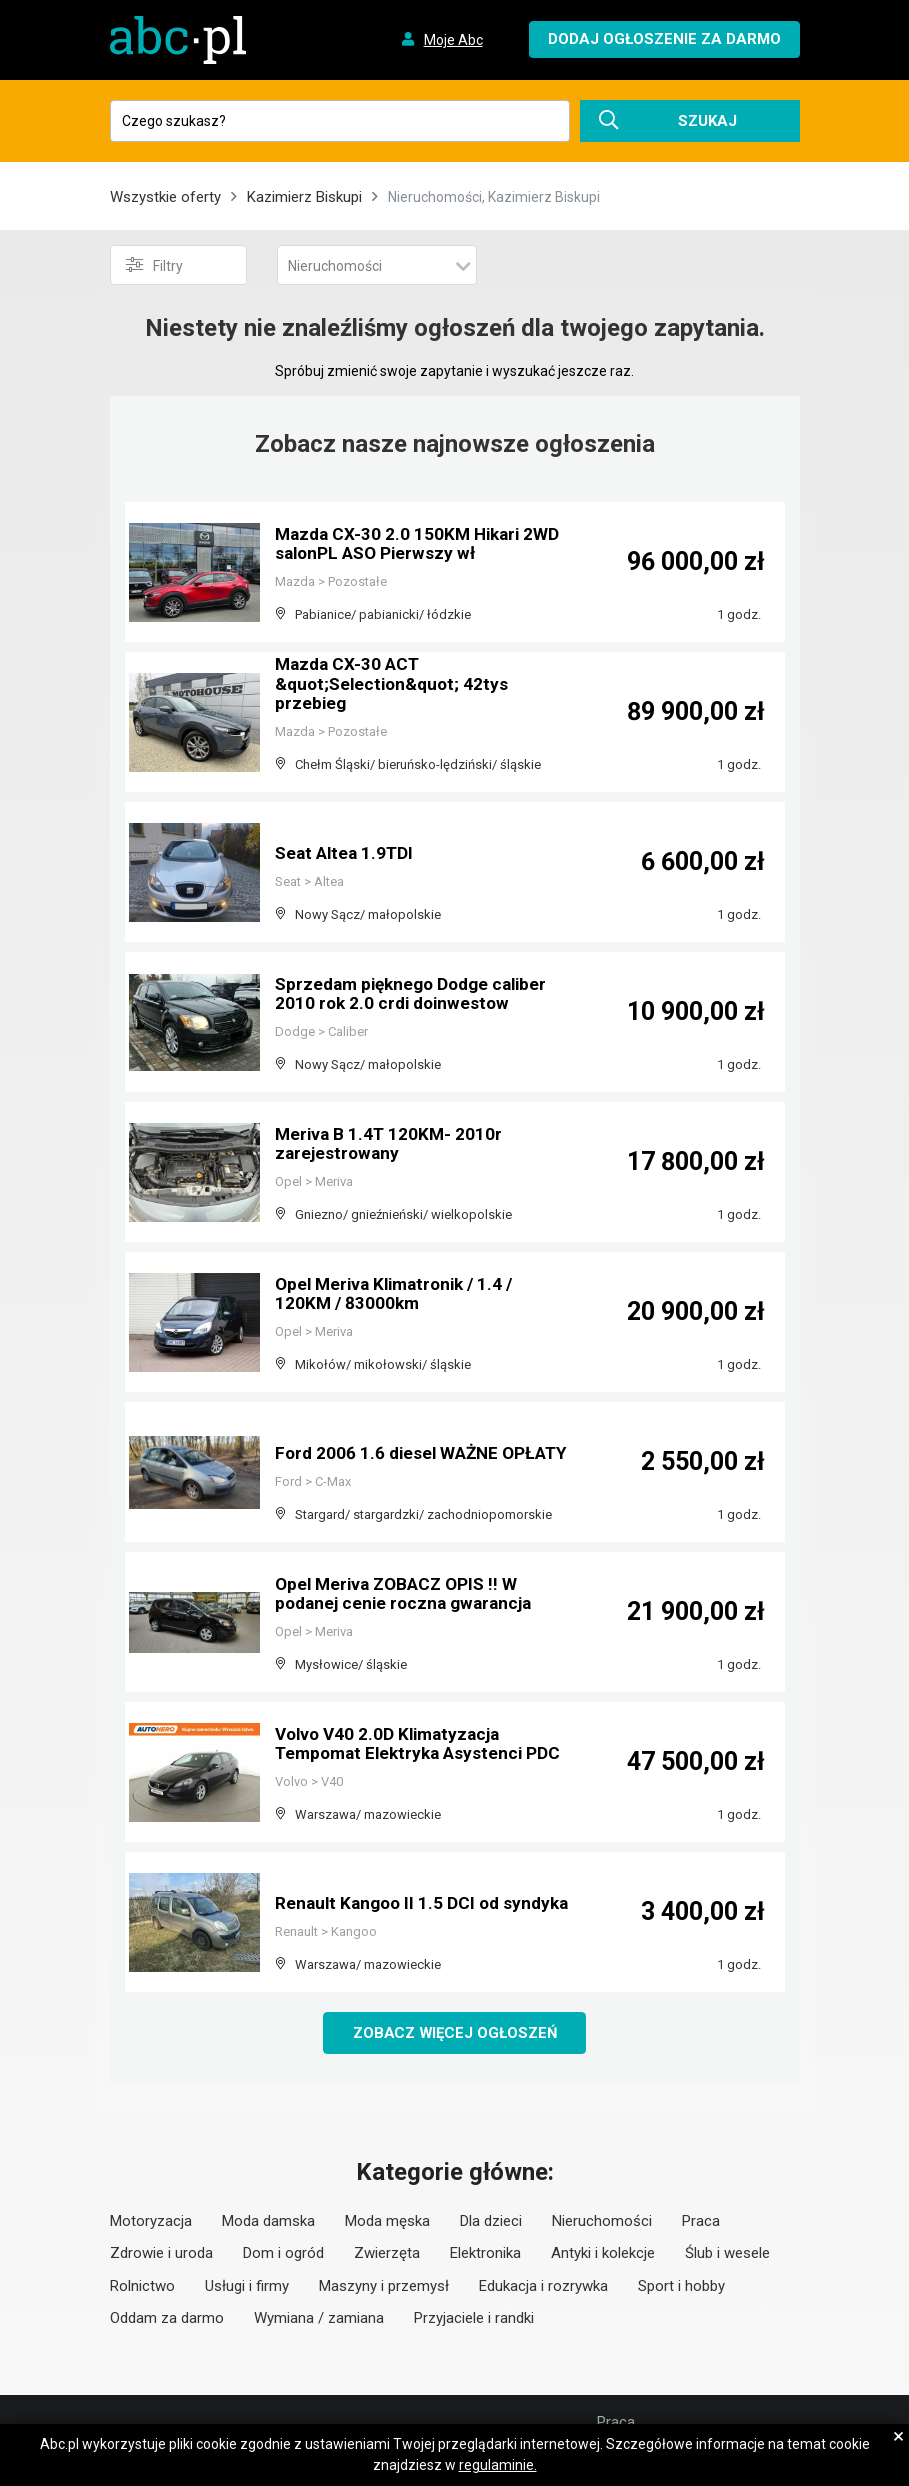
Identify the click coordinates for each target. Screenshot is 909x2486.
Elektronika (485, 2254)
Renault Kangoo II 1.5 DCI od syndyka (391, 1894)
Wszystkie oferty (165, 197)
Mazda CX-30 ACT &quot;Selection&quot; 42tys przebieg (396, 685)
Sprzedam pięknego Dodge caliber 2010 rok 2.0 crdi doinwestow (418, 994)
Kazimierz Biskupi (304, 197)
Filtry (154, 265)
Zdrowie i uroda (161, 2254)
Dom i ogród (283, 2254)
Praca (701, 2222)
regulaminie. (498, 2465)
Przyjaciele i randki (474, 2319)
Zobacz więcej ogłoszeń (454, 2033)
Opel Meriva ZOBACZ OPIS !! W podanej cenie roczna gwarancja (409, 1594)
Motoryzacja (151, 2222)
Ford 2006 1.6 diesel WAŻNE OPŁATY (390, 1444)
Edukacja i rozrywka (543, 2287)
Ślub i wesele (727, 2254)
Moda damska (268, 2222)
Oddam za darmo (167, 2319)
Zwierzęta (387, 2254)
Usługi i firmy (247, 2287)
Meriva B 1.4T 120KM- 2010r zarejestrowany (391, 1144)
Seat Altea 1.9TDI (347, 853)
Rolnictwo (142, 2287)
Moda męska (387, 2222)
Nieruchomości (602, 2222)
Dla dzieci (491, 2222)
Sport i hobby (681, 2287)
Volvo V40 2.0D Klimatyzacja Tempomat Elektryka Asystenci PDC (404, 1735)
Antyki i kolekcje (603, 2254)
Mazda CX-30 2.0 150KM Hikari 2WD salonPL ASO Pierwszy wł (422, 544)
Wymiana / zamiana (319, 2319)
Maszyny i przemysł (384, 2287)
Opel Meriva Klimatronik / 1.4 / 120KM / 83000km (400, 1294)
